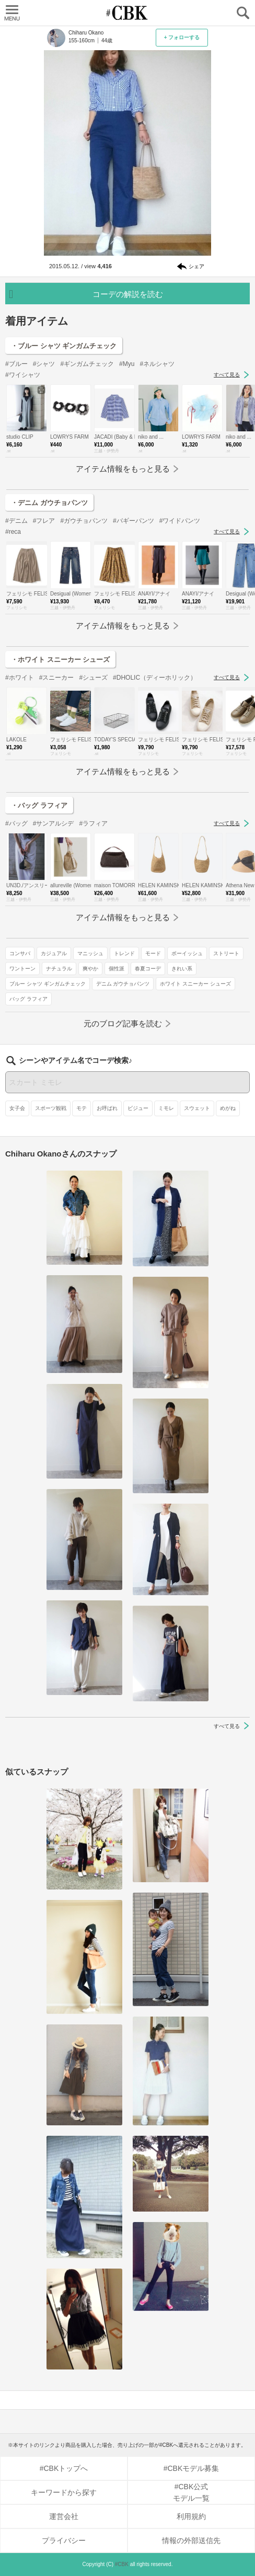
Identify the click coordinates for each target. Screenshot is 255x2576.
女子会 (17, 1108)
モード (153, 953)
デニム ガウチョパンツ (123, 984)
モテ (81, 1108)
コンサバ (19, 953)
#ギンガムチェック (87, 364)
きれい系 (181, 968)
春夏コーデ (148, 968)
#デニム (16, 520)
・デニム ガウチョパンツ (49, 503)
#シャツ (44, 364)
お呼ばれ (107, 1108)
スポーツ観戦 (50, 1108)
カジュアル (54, 953)
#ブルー (16, 364)
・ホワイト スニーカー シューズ (60, 659)
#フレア (44, 520)
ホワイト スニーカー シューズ (195, 984)
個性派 (116, 968)
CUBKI (127, 13)
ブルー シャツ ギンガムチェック (47, 984)
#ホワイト (19, 677)
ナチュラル (59, 968)
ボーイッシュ (187, 953)
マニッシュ (90, 953)
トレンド (124, 953)
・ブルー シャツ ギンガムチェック (64, 346)
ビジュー (138, 1108)
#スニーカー (56, 677)
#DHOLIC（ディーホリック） (154, 677)
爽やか (90, 968)
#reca (13, 531)
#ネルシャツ (157, 364)
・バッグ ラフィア (39, 805)
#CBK (122, 2564)
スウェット (197, 1108)
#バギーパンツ (133, 520)
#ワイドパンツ (180, 520)
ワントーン (22, 968)
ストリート (226, 953)
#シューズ (93, 677)
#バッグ (16, 823)
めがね (228, 1108)
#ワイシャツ (22, 375)
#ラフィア (93, 823)
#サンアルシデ (53, 823)
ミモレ (166, 1108)
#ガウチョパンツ (84, 520)
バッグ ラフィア (28, 999)
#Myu (126, 364)
